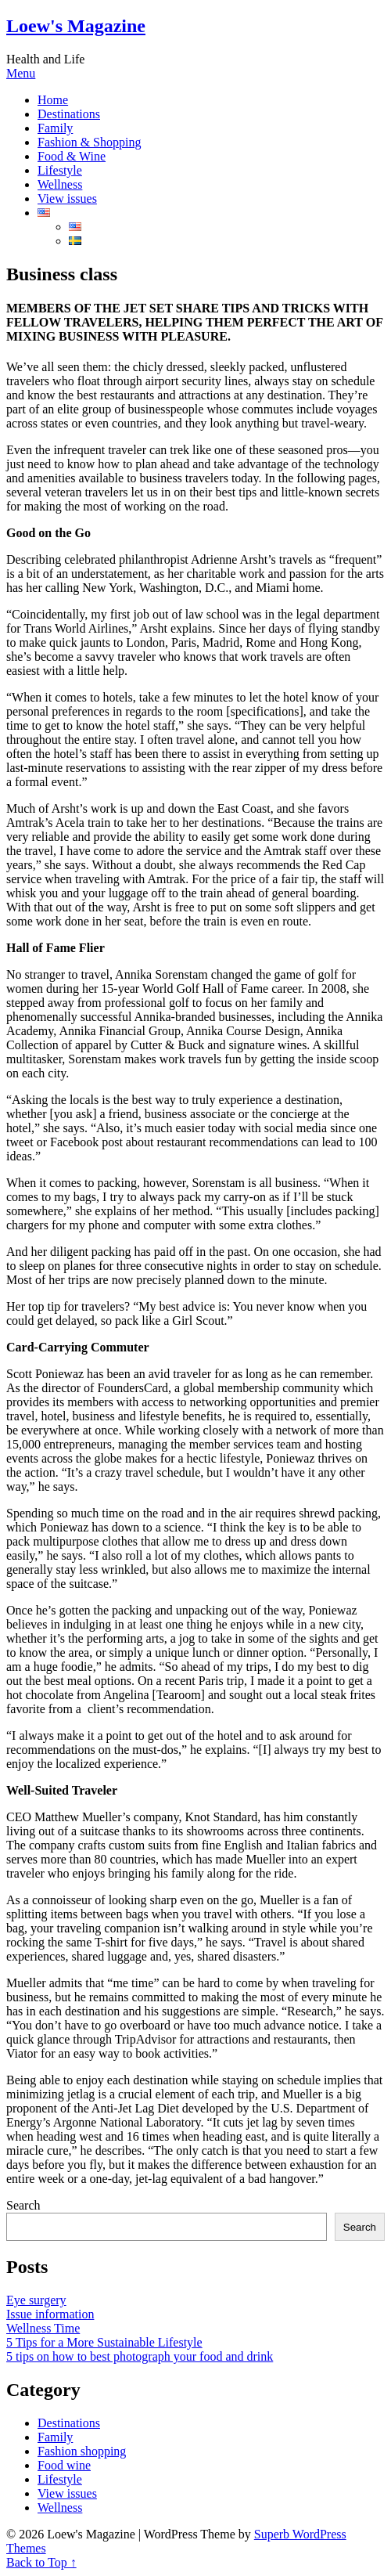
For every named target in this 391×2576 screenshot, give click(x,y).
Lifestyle (60, 170)
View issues (67, 198)
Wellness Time (43, 2328)
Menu (20, 73)
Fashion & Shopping (89, 142)
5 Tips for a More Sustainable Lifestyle (104, 2342)
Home (53, 99)
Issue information (50, 2314)
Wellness (60, 184)
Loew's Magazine (75, 26)
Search (23, 2205)
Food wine (64, 2465)
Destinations (69, 114)
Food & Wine (72, 156)
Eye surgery (36, 2300)
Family (55, 128)
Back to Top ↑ (41, 2562)
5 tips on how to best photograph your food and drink (139, 2356)
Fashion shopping (82, 2451)
